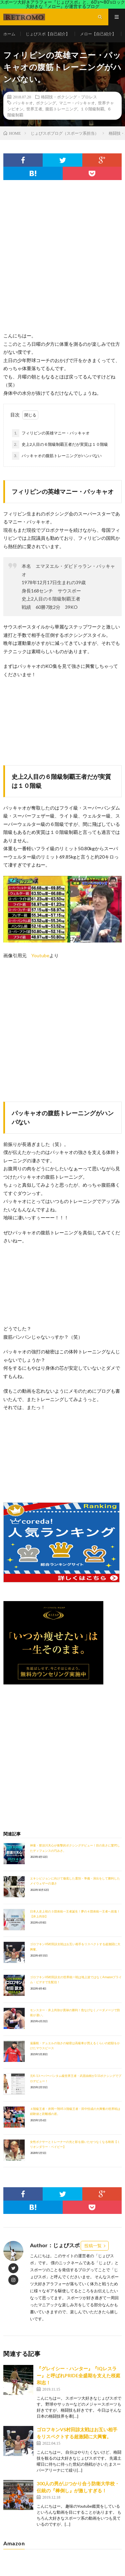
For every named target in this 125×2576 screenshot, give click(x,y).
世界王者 (34, 109)
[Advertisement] (62, 262)
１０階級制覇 (92, 109)
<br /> (23, 1452)
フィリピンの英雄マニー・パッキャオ (51, 433)
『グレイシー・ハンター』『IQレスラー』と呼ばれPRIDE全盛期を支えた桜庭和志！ (78, 2375)
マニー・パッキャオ (77, 103)
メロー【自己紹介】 (98, 33)
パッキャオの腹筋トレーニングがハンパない (57, 456)
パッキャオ (23, 103)
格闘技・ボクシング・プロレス (69, 97)
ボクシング (46, 103)
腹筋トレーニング (61, 109)
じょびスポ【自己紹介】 (48, 33)
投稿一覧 (93, 2245)
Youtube (40, 955)
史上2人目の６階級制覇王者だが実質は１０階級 (60, 444)
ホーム (9, 33)
